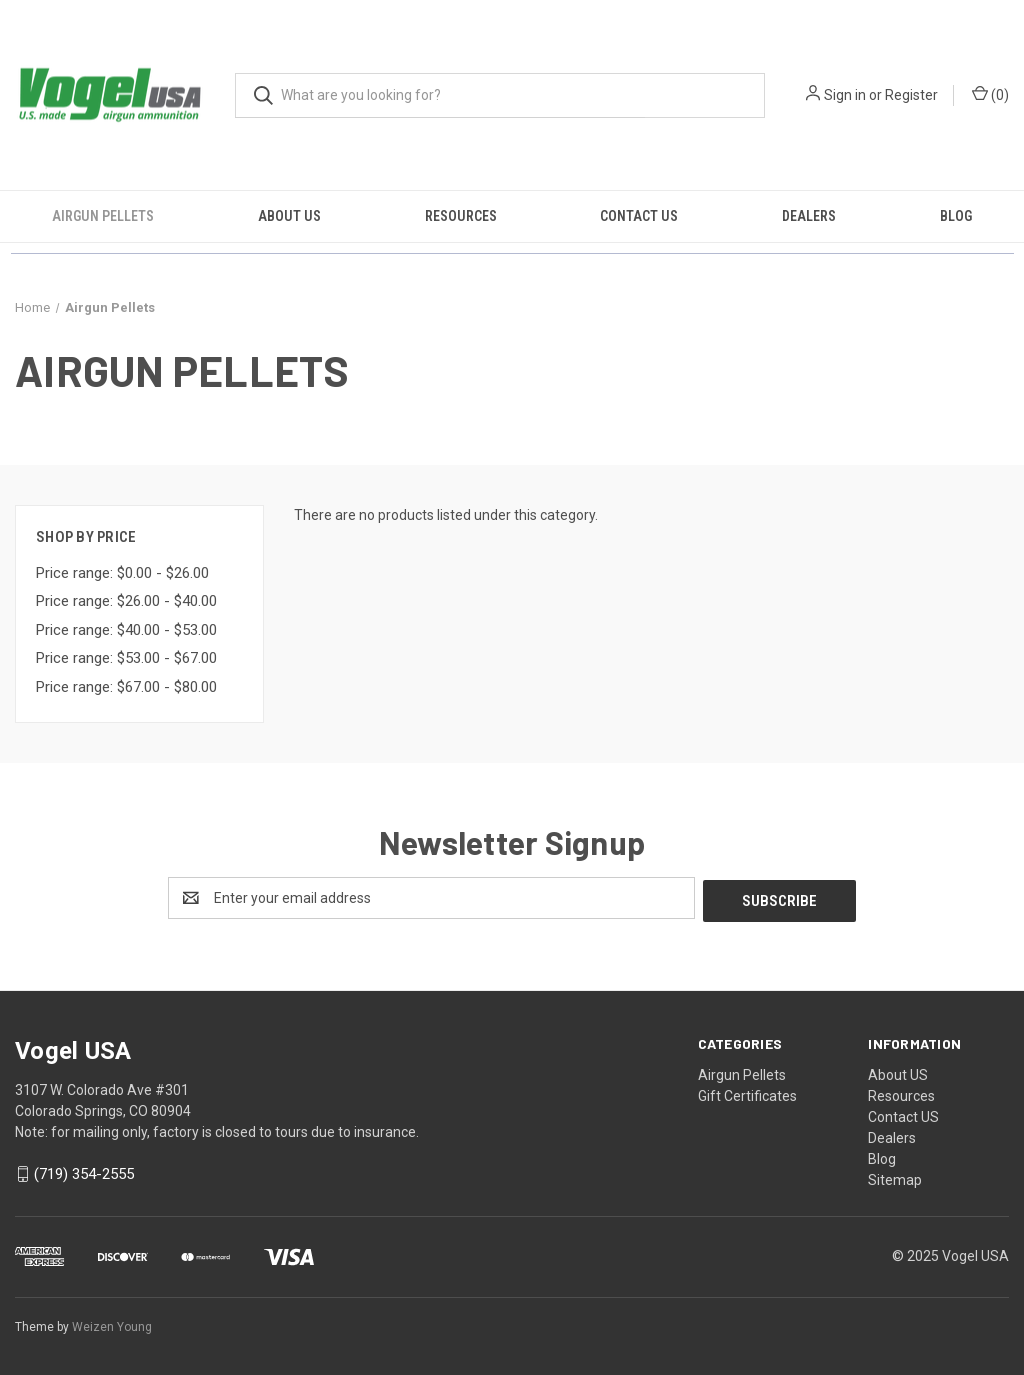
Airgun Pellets (103, 216)
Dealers (809, 216)
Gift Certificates (747, 1093)
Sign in (845, 95)
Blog (956, 216)
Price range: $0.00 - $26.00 (122, 573)
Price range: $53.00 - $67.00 (126, 658)
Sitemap (895, 1177)
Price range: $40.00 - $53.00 (126, 630)
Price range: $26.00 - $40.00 (126, 601)
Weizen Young (112, 1324)
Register (911, 95)
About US (289, 216)
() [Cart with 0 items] (990, 94)
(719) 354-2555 (84, 1172)
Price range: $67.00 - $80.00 (126, 687)
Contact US (639, 216)
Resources (461, 216)
